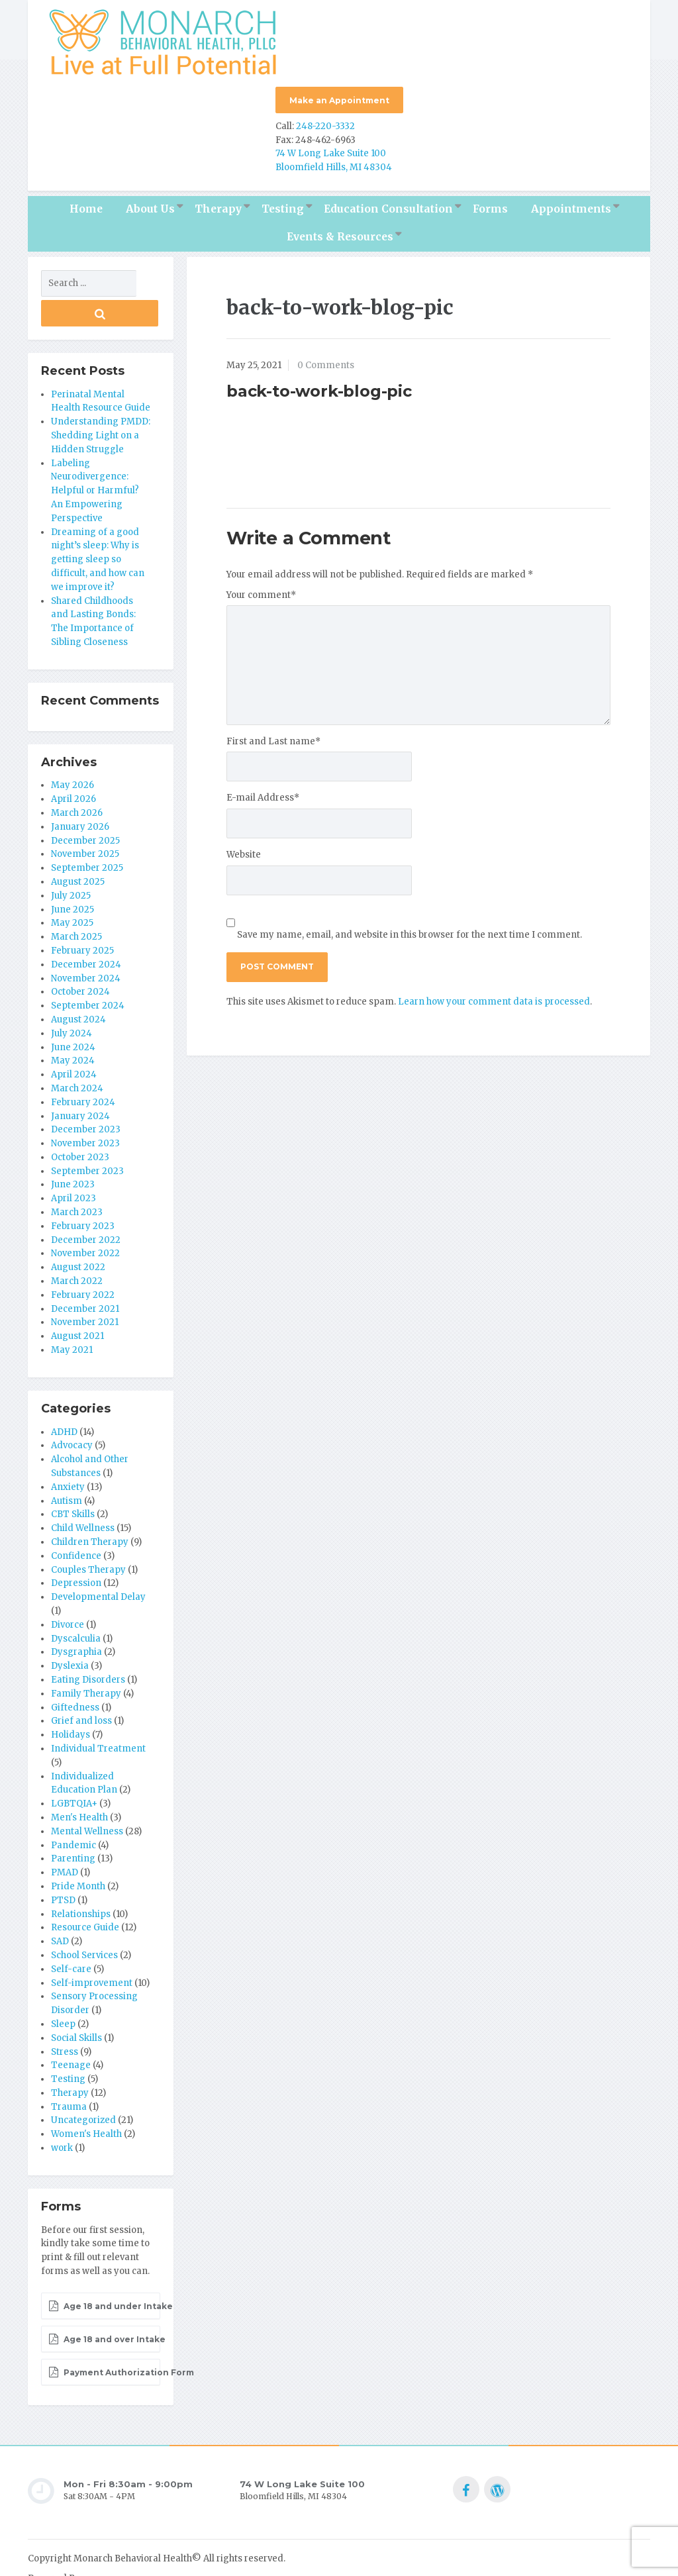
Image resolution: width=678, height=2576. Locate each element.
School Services (84, 1918)
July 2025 (71, 859)
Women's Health (86, 2098)
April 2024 (74, 1038)
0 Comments (325, 358)
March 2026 (77, 776)
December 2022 (86, 1203)
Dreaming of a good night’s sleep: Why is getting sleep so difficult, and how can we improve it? (97, 523)
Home (86, 203)
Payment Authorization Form (104, 2336)
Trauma (69, 2070)
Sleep (63, 1987)
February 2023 (83, 1189)
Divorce (67, 1588)
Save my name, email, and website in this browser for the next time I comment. (409, 928)
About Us (150, 203)
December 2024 (86, 928)
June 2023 (73, 1148)
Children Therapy (89, 1505)
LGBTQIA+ (74, 1767)
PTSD (63, 1863)
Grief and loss (81, 1685)
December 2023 (86, 1093)
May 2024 (73, 1024)
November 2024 (86, 942)
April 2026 (73, 762)
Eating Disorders (88, 1643)
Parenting (73, 1822)
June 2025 (72, 873)
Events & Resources (340, 230)
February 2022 (83, 1258)
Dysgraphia (76, 1616)
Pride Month (78, 1850)
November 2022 (85, 1217)
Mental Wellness (87, 1795)
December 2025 (85, 804)
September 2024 (87, 969)
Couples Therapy (88, 1533)
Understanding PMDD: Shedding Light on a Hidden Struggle (100, 399)
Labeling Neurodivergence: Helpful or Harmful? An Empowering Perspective (95, 454)
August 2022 (78, 1230)
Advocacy (72, 1409)
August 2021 (77, 1299)
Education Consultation (388, 203)
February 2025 (82, 914)
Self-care (71, 1932)
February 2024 (83, 1065)
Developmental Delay (98, 1560)
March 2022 (77, 1244)
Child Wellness (83, 1491)
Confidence (76, 1519)
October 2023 (80, 1120)
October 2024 (80, 956)
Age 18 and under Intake (104, 2270)
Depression (76, 1547)
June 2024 (73, 1010)
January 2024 (80, 1079)
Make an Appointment (339, 100)
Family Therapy (86, 1657)
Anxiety (68, 1450)
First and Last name (273, 734)
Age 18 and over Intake (104, 2303)
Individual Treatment (98, 1712)
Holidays (70, 1698)
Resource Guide (85, 1891)
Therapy (218, 203)
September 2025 (87, 831)
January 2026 (80, 790)
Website (243, 848)
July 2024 (71, 997)
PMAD (64, 1836)
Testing (283, 203)
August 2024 (78, 983)
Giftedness (75, 1671)
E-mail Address (262, 791)
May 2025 (72, 887)
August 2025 (78, 845)
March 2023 (77, 1175)
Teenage (71, 2029)
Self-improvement (91, 1946)
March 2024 (77, 1052)
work (62, 2111)
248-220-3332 (325, 119)
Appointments (571, 203)
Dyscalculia (76, 1602)
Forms (490, 203)
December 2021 (85, 1272)
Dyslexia (70, 1629)
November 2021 (85, 1286)
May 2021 (72, 1313)
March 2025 (76, 900)
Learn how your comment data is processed (494, 995)
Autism (66, 1464)
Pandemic (73, 1808)
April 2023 (73, 1162)
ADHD (64, 1395)
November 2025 (85, 818)
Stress (64, 2015)
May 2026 (72, 749)
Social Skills (76, 2001)
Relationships (81, 1877)
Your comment (261, 588)
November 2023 (85, 1107)
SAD (60, 1904)
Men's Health (79, 1781)
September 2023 (87, 1134)
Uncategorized (83, 2084)
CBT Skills (73, 1478)
